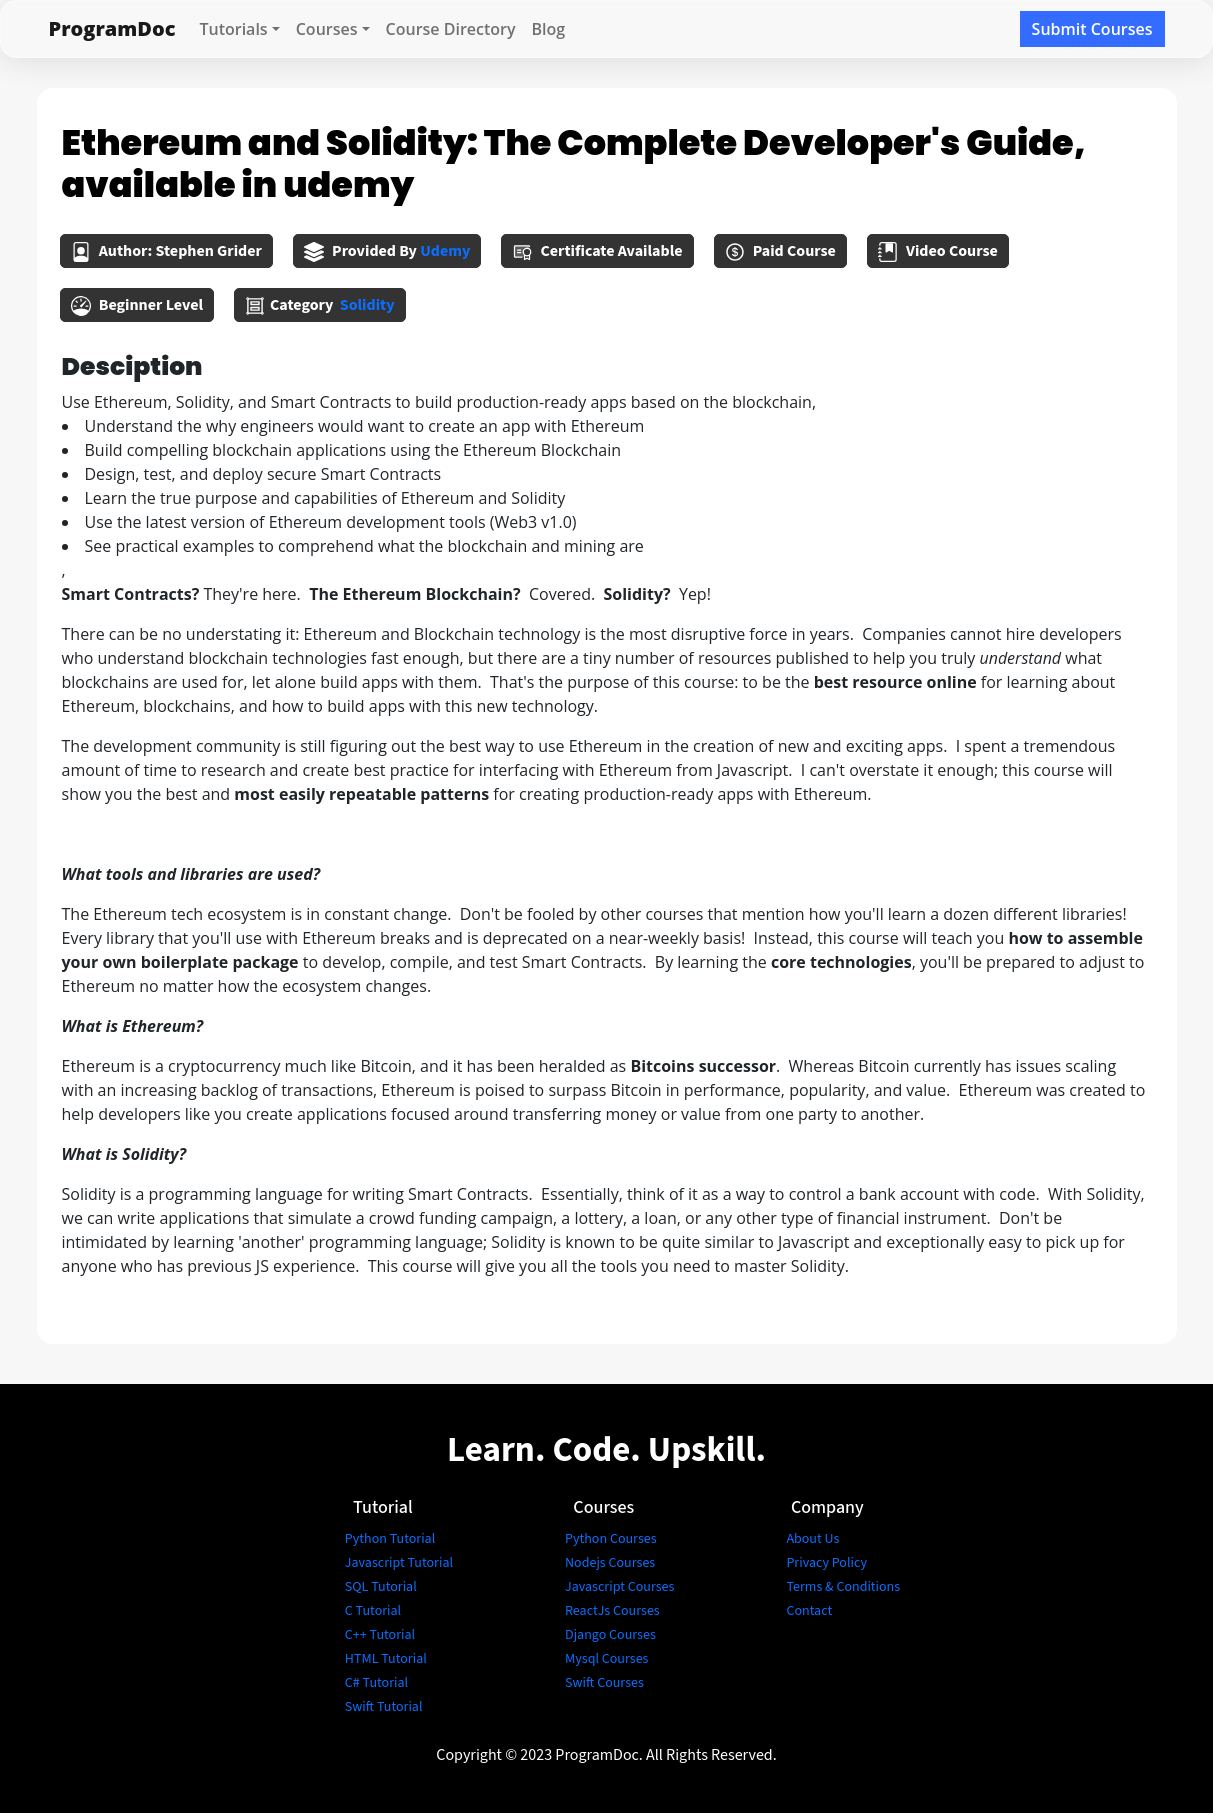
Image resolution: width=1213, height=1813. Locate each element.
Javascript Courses (619, 1587)
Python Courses (611, 1539)
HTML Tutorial (386, 1659)
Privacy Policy (826, 1563)
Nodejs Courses (610, 1563)
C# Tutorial (376, 1683)
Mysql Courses (606, 1659)
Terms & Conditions (843, 1587)
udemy (445, 251)
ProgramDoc (112, 28)
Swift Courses (604, 1683)
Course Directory (451, 29)
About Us (812, 1539)
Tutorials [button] (233, 29)
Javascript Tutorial (399, 1563)
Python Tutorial (390, 1539)
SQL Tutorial (381, 1587)
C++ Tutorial (380, 1635)
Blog (549, 29)
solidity (367, 305)
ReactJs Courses (612, 1611)
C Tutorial (373, 1611)
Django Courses (610, 1635)
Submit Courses (1092, 29)
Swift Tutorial (384, 1707)
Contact (809, 1611)
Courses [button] (327, 29)
